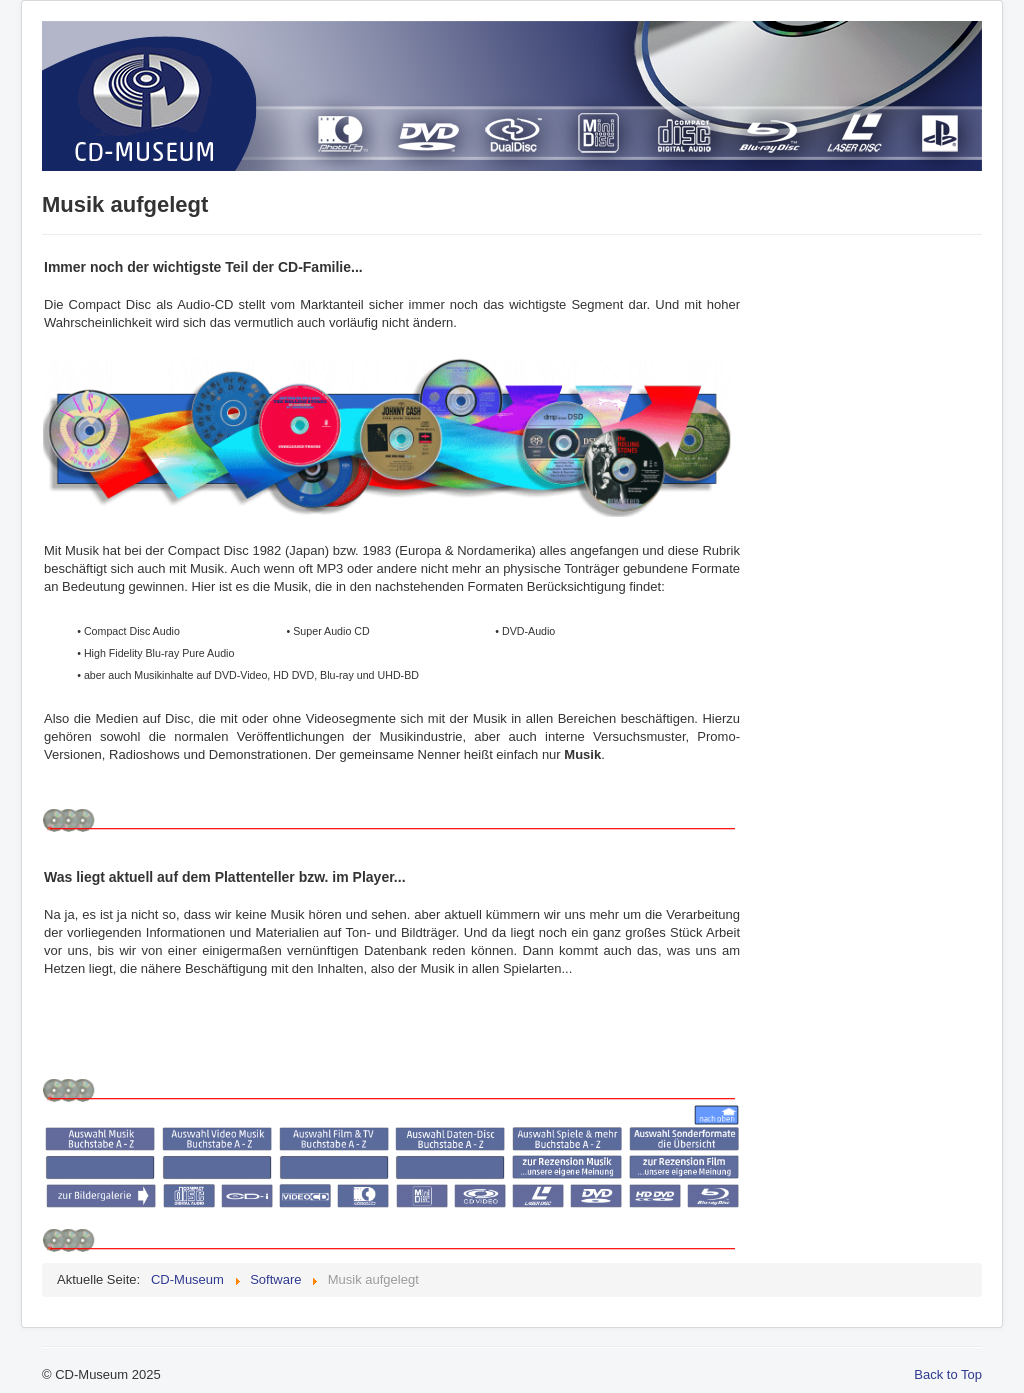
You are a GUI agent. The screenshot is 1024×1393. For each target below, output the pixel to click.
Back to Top (948, 1374)
